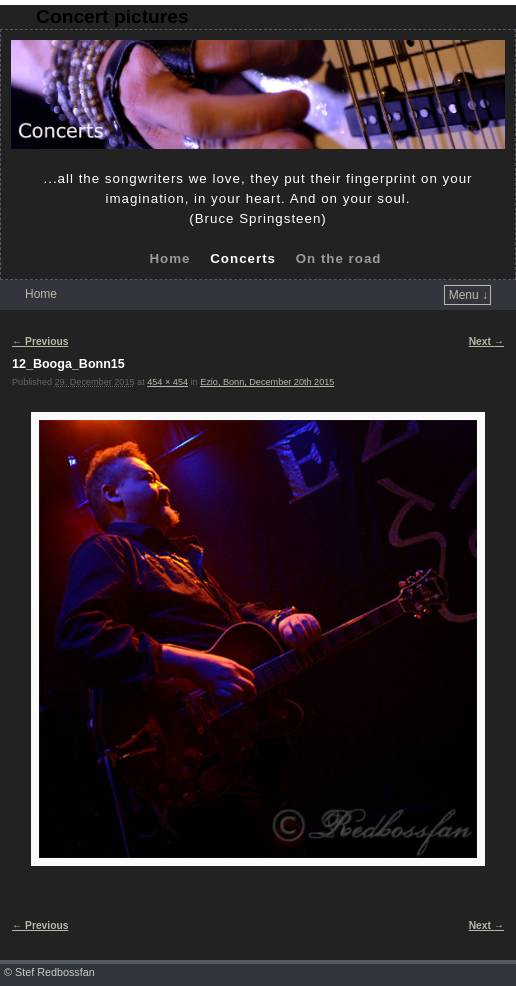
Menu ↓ (468, 295)
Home (169, 258)
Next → (486, 341)
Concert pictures (112, 16)
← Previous (40, 341)
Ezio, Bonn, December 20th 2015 (267, 382)
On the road (339, 258)
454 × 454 (167, 382)
